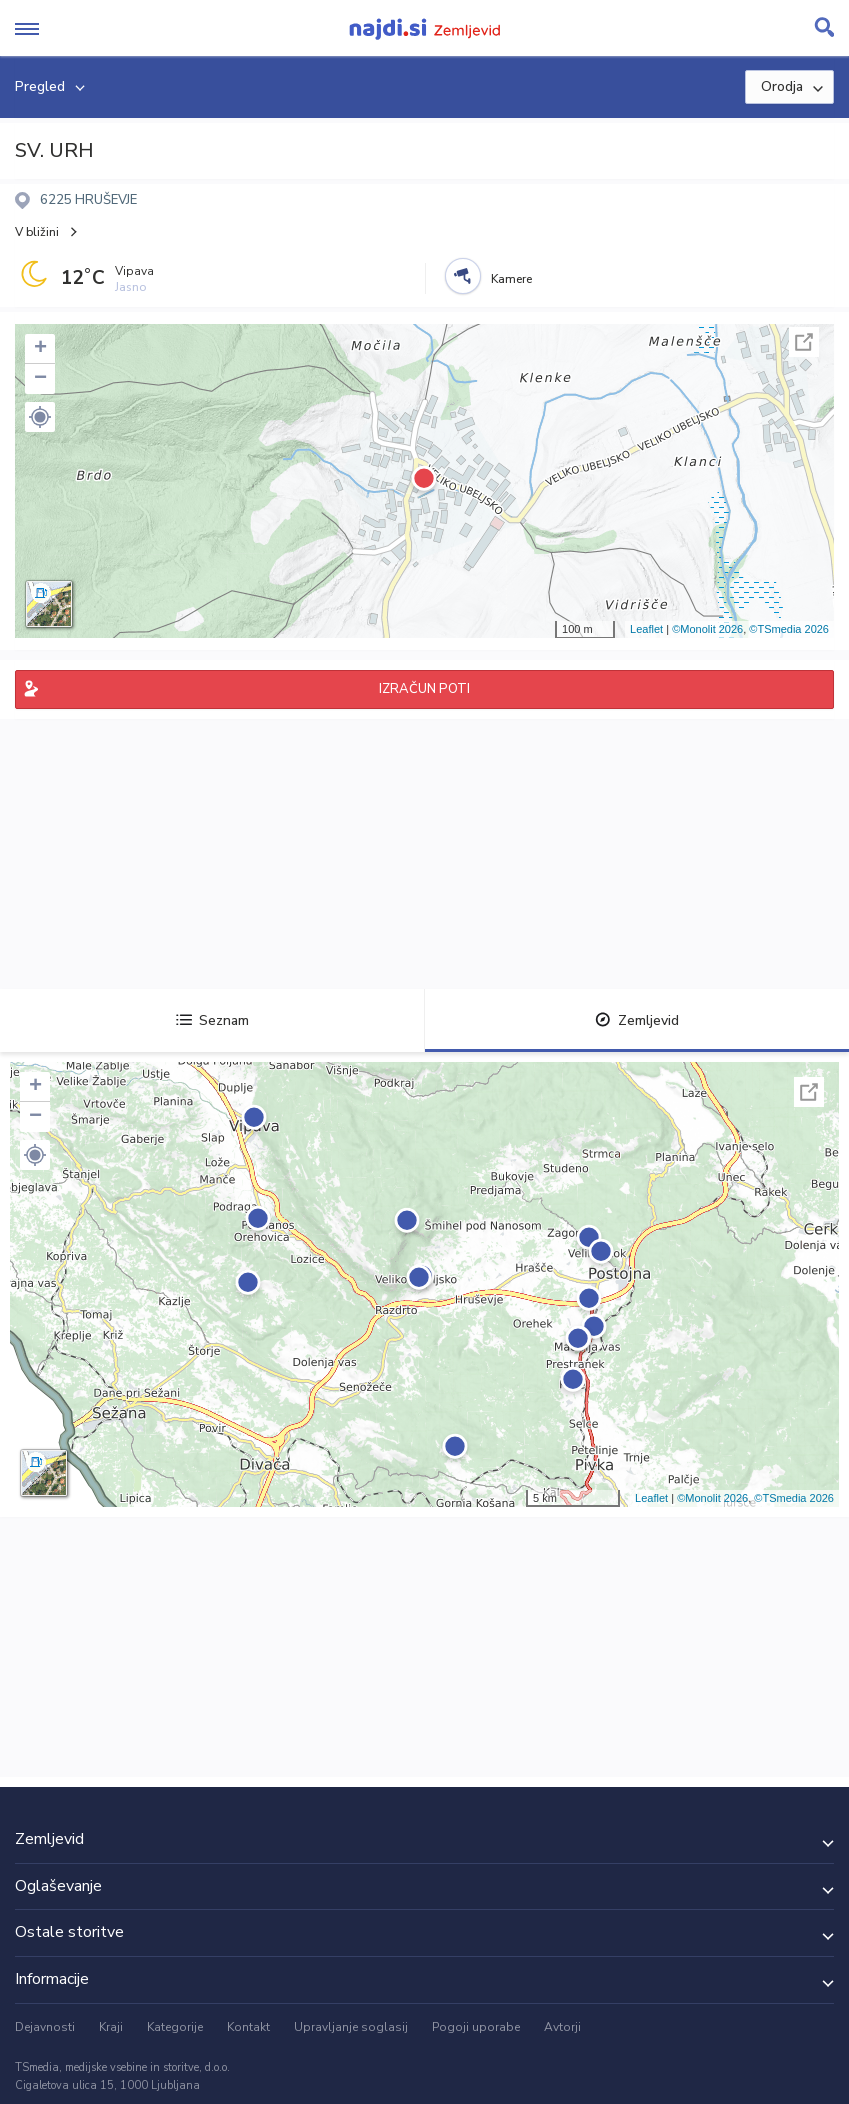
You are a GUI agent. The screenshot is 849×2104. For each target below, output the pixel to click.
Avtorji (562, 2027)
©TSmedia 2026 (789, 629)
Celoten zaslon (804, 342)
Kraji (111, 2027)
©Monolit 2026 (707, 629)
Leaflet (646, 629)
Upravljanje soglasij (351, 2027)
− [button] (40, 379)
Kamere (511, 279)
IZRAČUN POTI (424, 689)
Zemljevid (637, 1020)
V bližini (37, 232)
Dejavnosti (45, 2027)
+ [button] (40, 349)
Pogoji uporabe (476, 2027)
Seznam (212, 1020)
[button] (40, 417)
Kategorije (175, 2027)
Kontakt (248, 2027)
